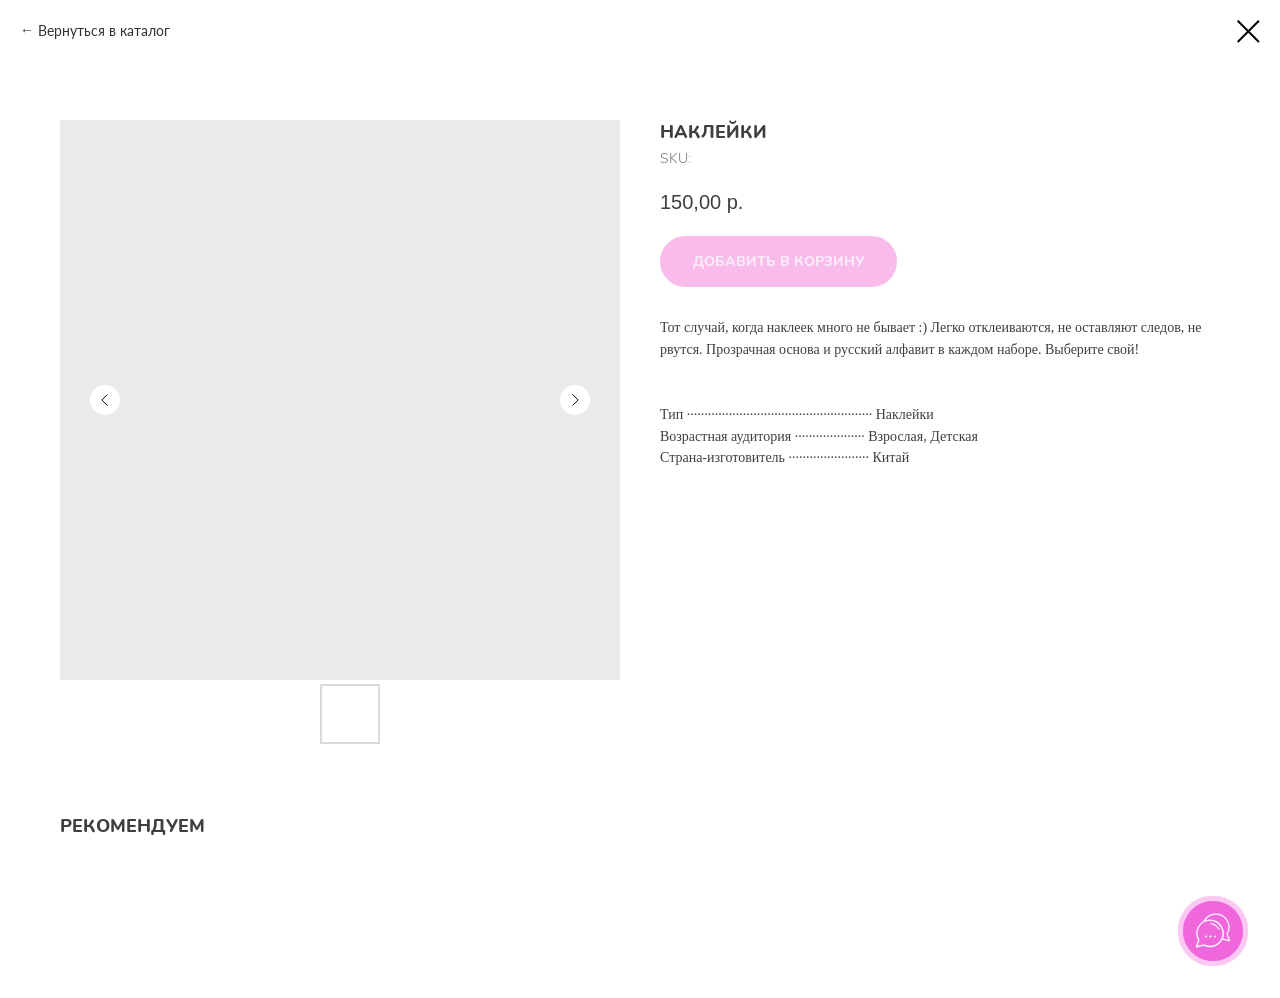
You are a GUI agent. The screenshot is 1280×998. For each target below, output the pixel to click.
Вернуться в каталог (104, 30)
